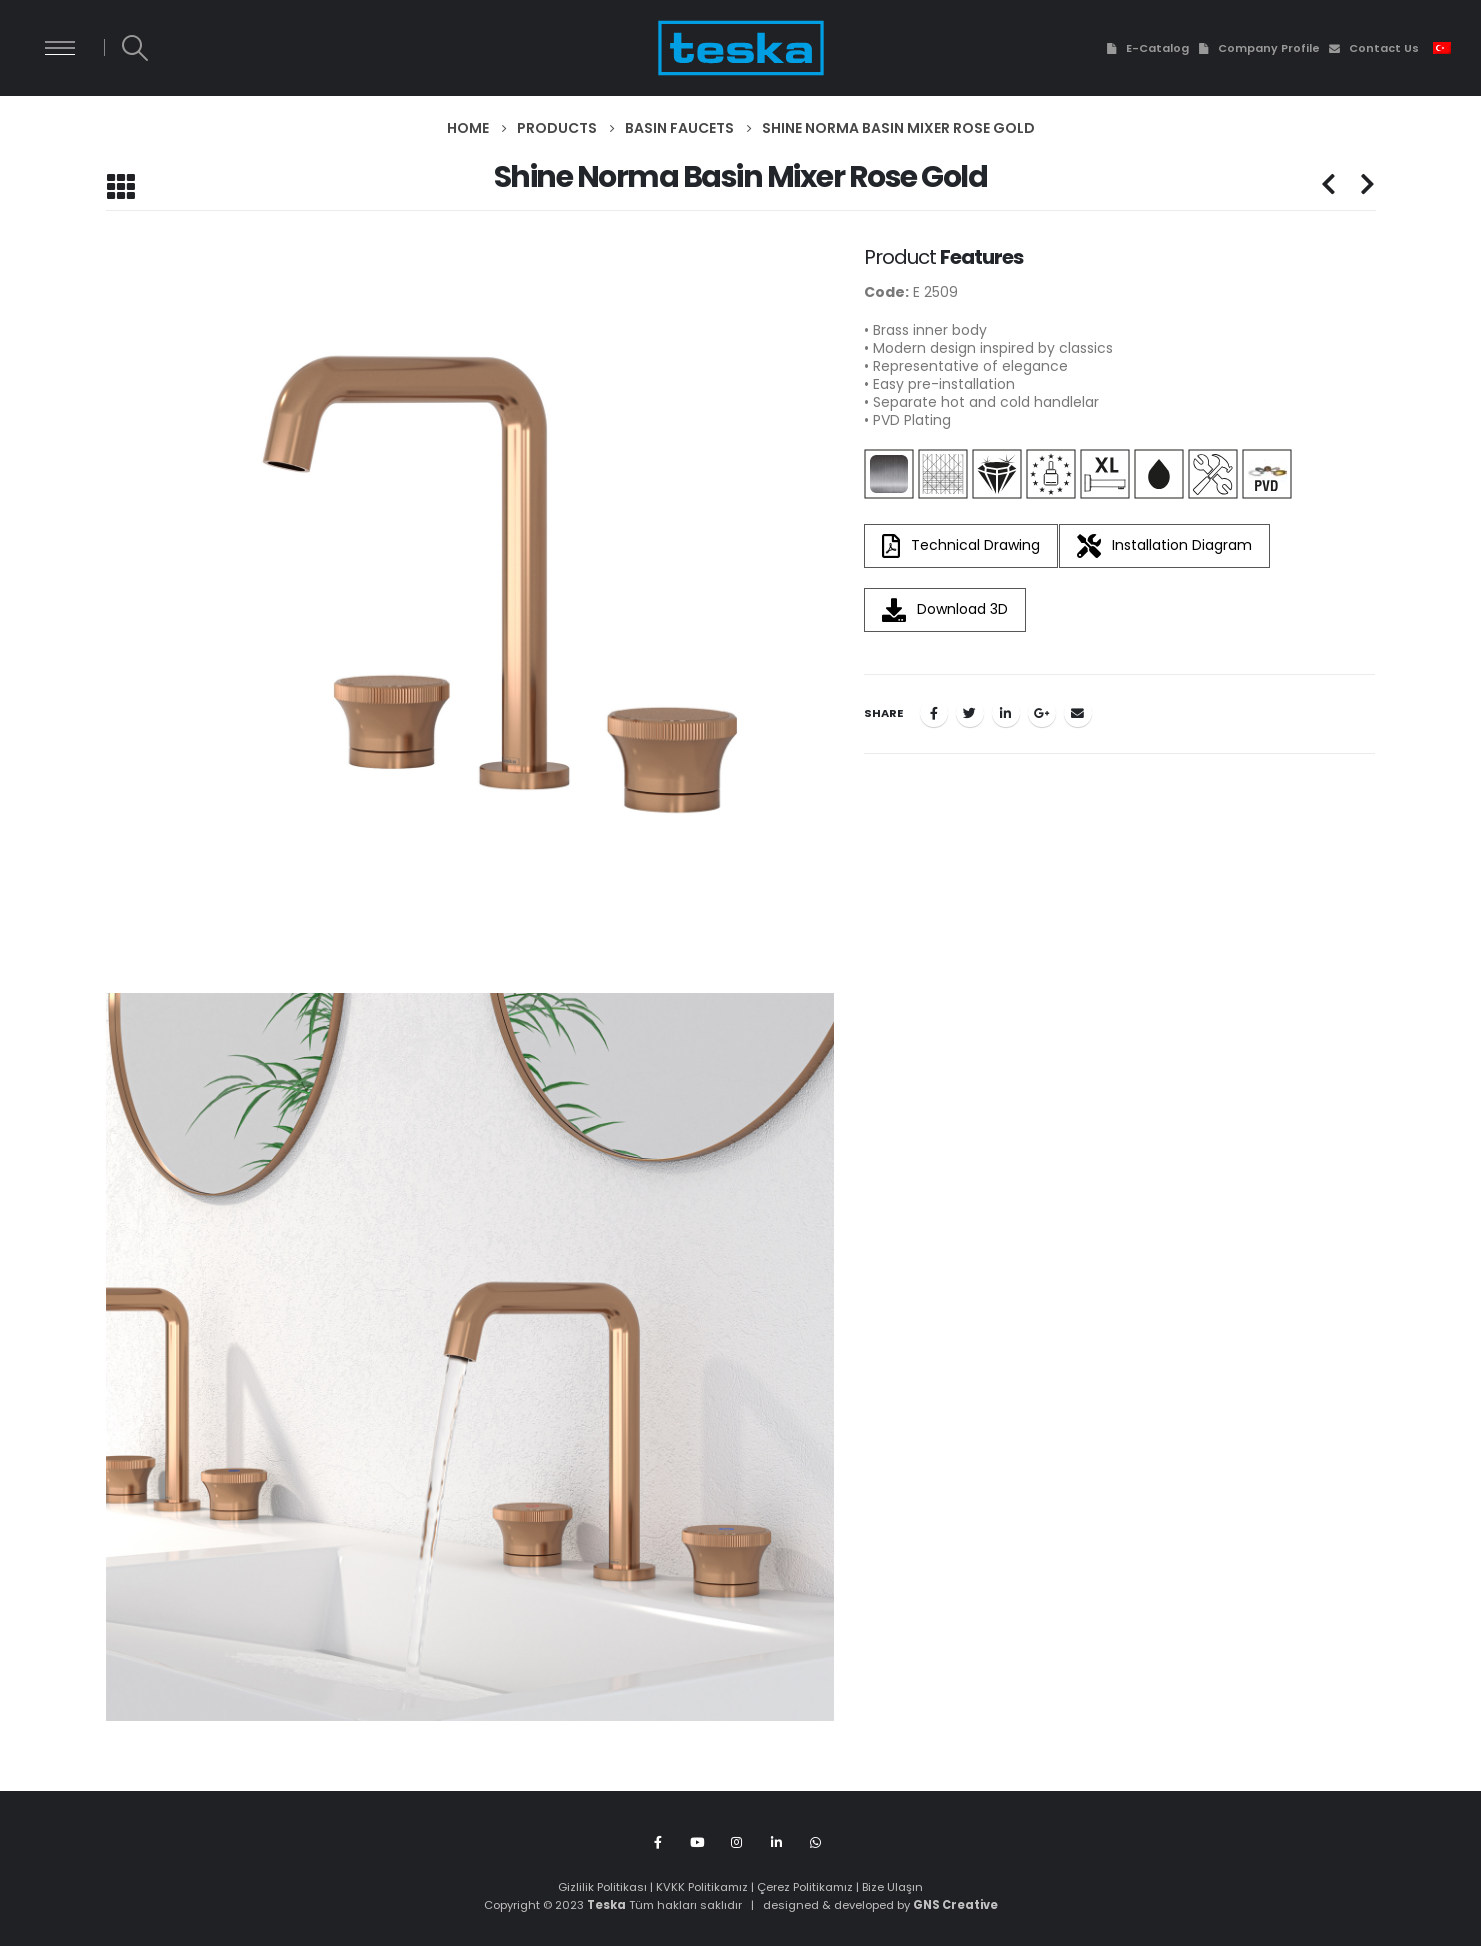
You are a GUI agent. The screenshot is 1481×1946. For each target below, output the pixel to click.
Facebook (934, 713)
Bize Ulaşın (892, 1887)
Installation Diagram (1164, 546)
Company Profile (1258, 48)
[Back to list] (120, 187)
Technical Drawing (961, 546)
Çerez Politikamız (805, 1887)
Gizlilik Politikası (602, 1887)
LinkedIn (1006, 713)
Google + (1042, 713)
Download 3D (945, 610)
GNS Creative (955, 1905)
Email (1078, 713)
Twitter (970, 713)
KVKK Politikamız (702, 1887)
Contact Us (1373, 48)
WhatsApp (815, 1841)
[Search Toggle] (134, 48)
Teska (606, 1905)
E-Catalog (1146, 48)
